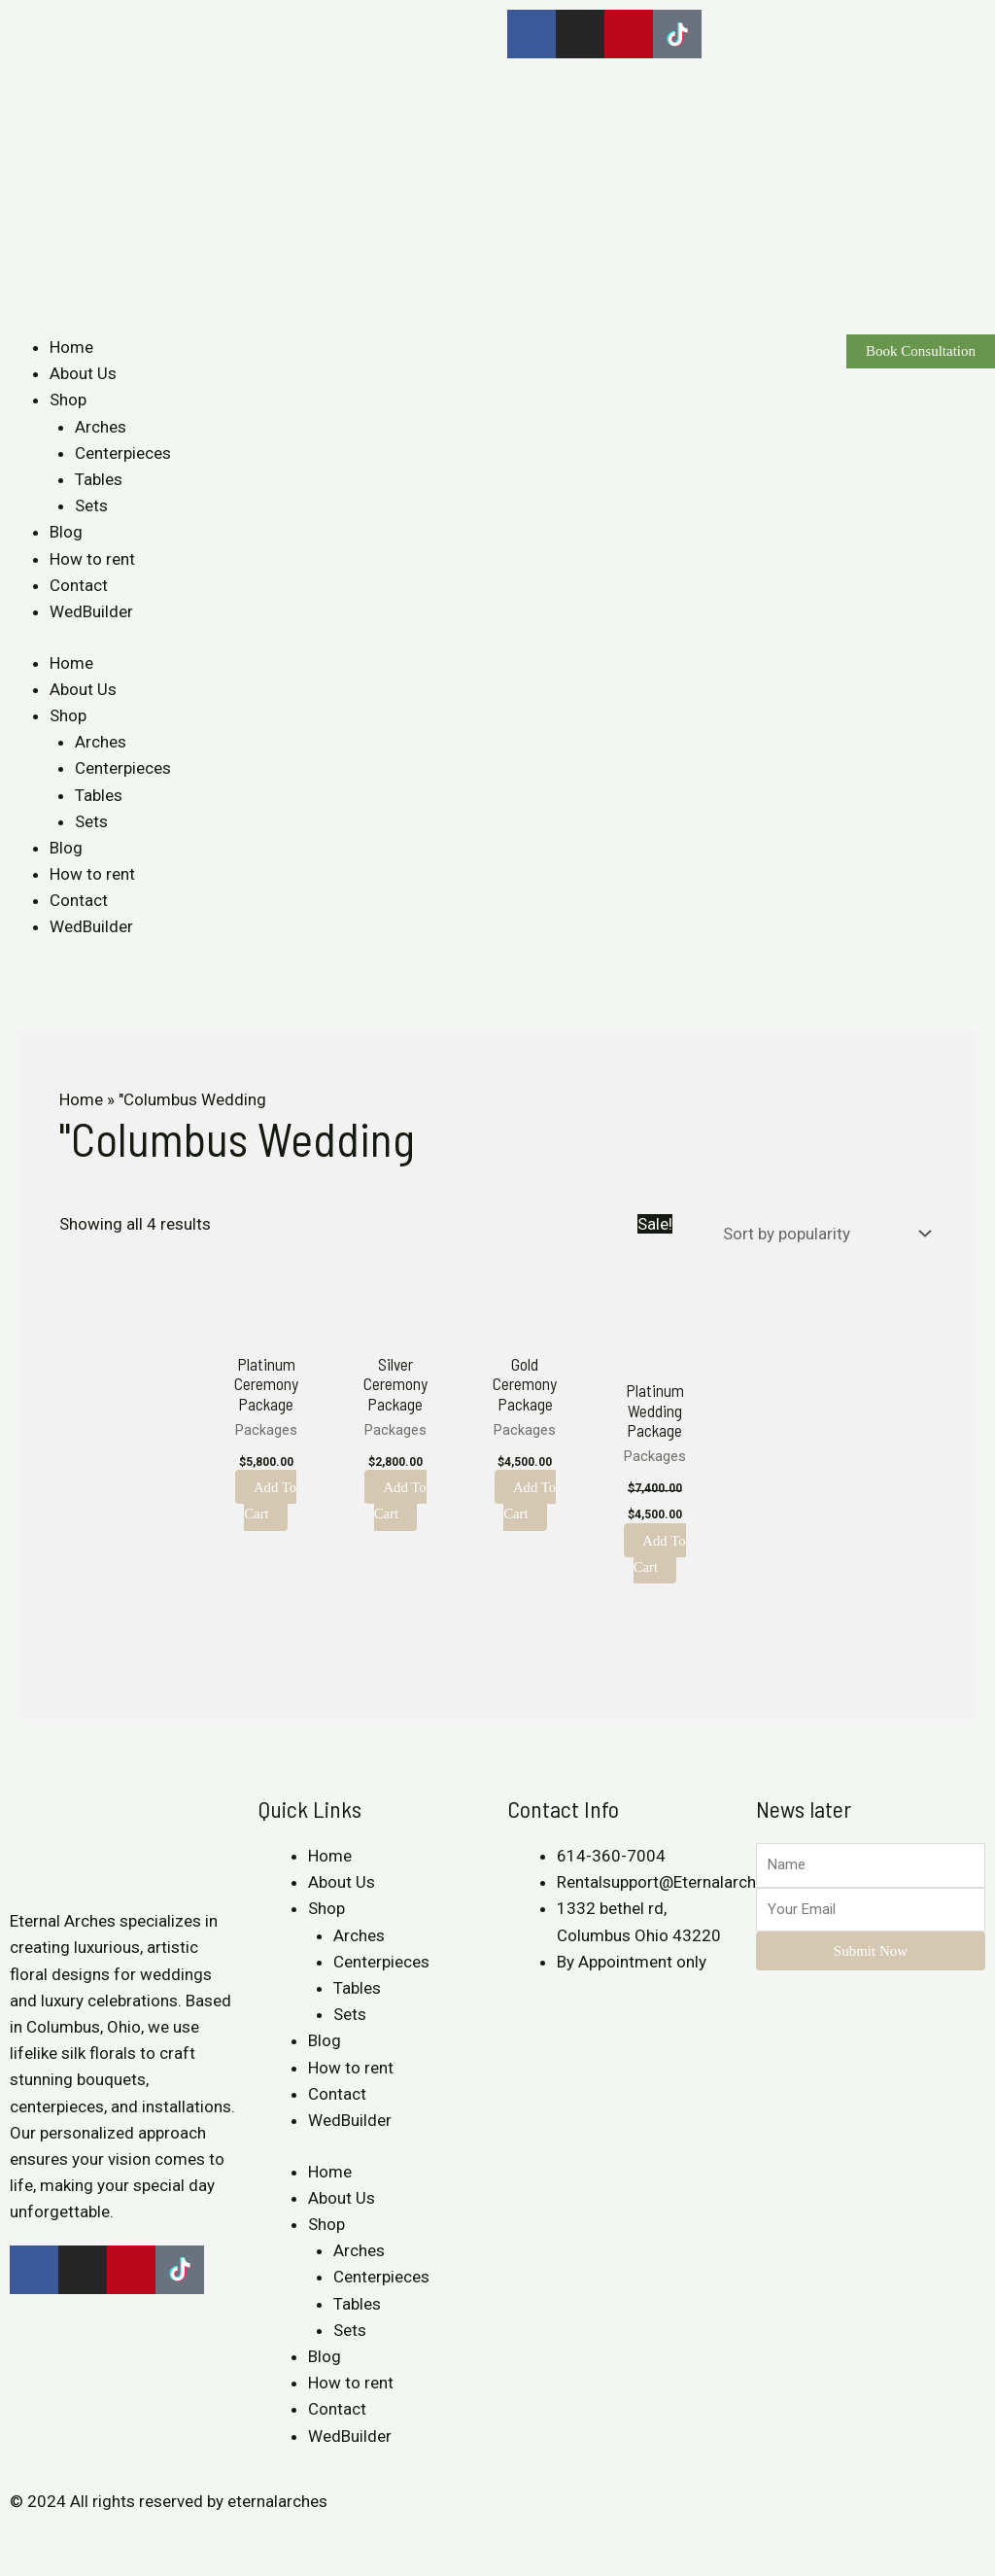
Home (71, 347)
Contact (79, 585)
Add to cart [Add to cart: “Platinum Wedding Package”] (659, 1553)
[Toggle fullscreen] (105, 2538)
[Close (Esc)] (19, 2538)
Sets (91, 505)
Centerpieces (123, 453)
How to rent (92, 559)
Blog (66, 531)
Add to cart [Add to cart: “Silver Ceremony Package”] (400, 1500)
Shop (68, 399)
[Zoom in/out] (147, 2538)
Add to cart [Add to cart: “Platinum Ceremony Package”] (270, 1500)
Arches (100, 426)
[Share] (62, 2538)
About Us (83, 373)
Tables (98, 479)
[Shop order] (823, 1233)
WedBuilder (91, 611)
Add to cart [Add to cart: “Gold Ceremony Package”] (530, 1500)
